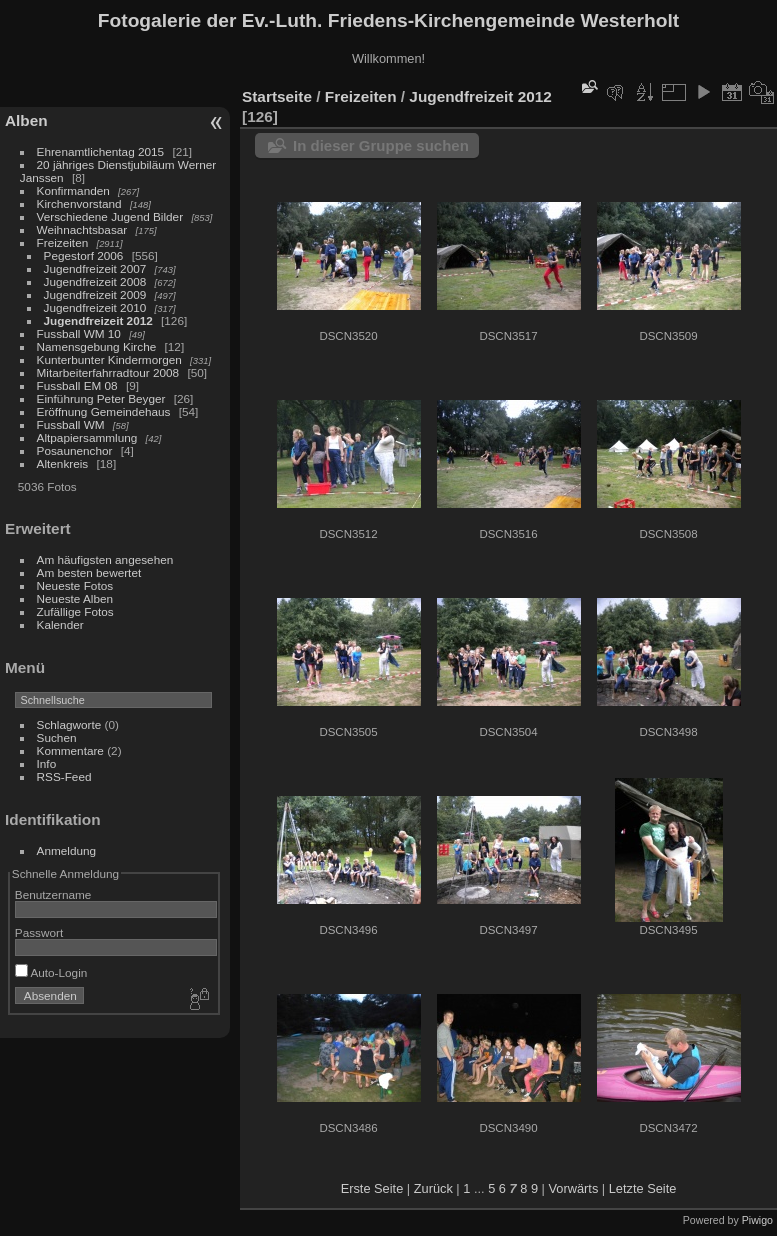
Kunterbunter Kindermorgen (109, 359)
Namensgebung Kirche (97, 346)
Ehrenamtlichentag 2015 (101, 151)
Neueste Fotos (75, 585)
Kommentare (70, 750)
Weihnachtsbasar (82, 229)
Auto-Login (51, 972)
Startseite (277, 96)
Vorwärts (574, 1188)
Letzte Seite (643, 1188)
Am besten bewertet (89, 572)
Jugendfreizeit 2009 (95, 294)
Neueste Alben (75, 598)
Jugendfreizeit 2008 (95, 281)
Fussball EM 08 (77, 385)
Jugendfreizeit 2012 (98, 320)
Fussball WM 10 (79, 333)
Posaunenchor (75, 450)
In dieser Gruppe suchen (381, 145)
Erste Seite (372, 1188)
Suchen (57, 737)
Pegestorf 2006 (84, 255)
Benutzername (53, 894)
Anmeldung (67, 850)
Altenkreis (63, 463)
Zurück (433, 1188)
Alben (26, 120)
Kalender (60, 624)
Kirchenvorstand (79, 203)
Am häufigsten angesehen (105, 559)
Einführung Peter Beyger (101, 398)
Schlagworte (69, 724)
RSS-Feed (64, 776)
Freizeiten (63, 242)
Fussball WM (71, 424)
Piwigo (757, 1220)
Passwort (39, 932)
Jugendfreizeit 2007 (95, 268)
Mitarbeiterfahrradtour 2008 (108, 372)
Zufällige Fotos (75, 611)
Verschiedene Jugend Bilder (110, 216)
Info (47, 763)
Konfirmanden (73, 190)
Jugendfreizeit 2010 (95, 307)
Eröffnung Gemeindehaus (104, 411)
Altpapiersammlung (87, 437)
